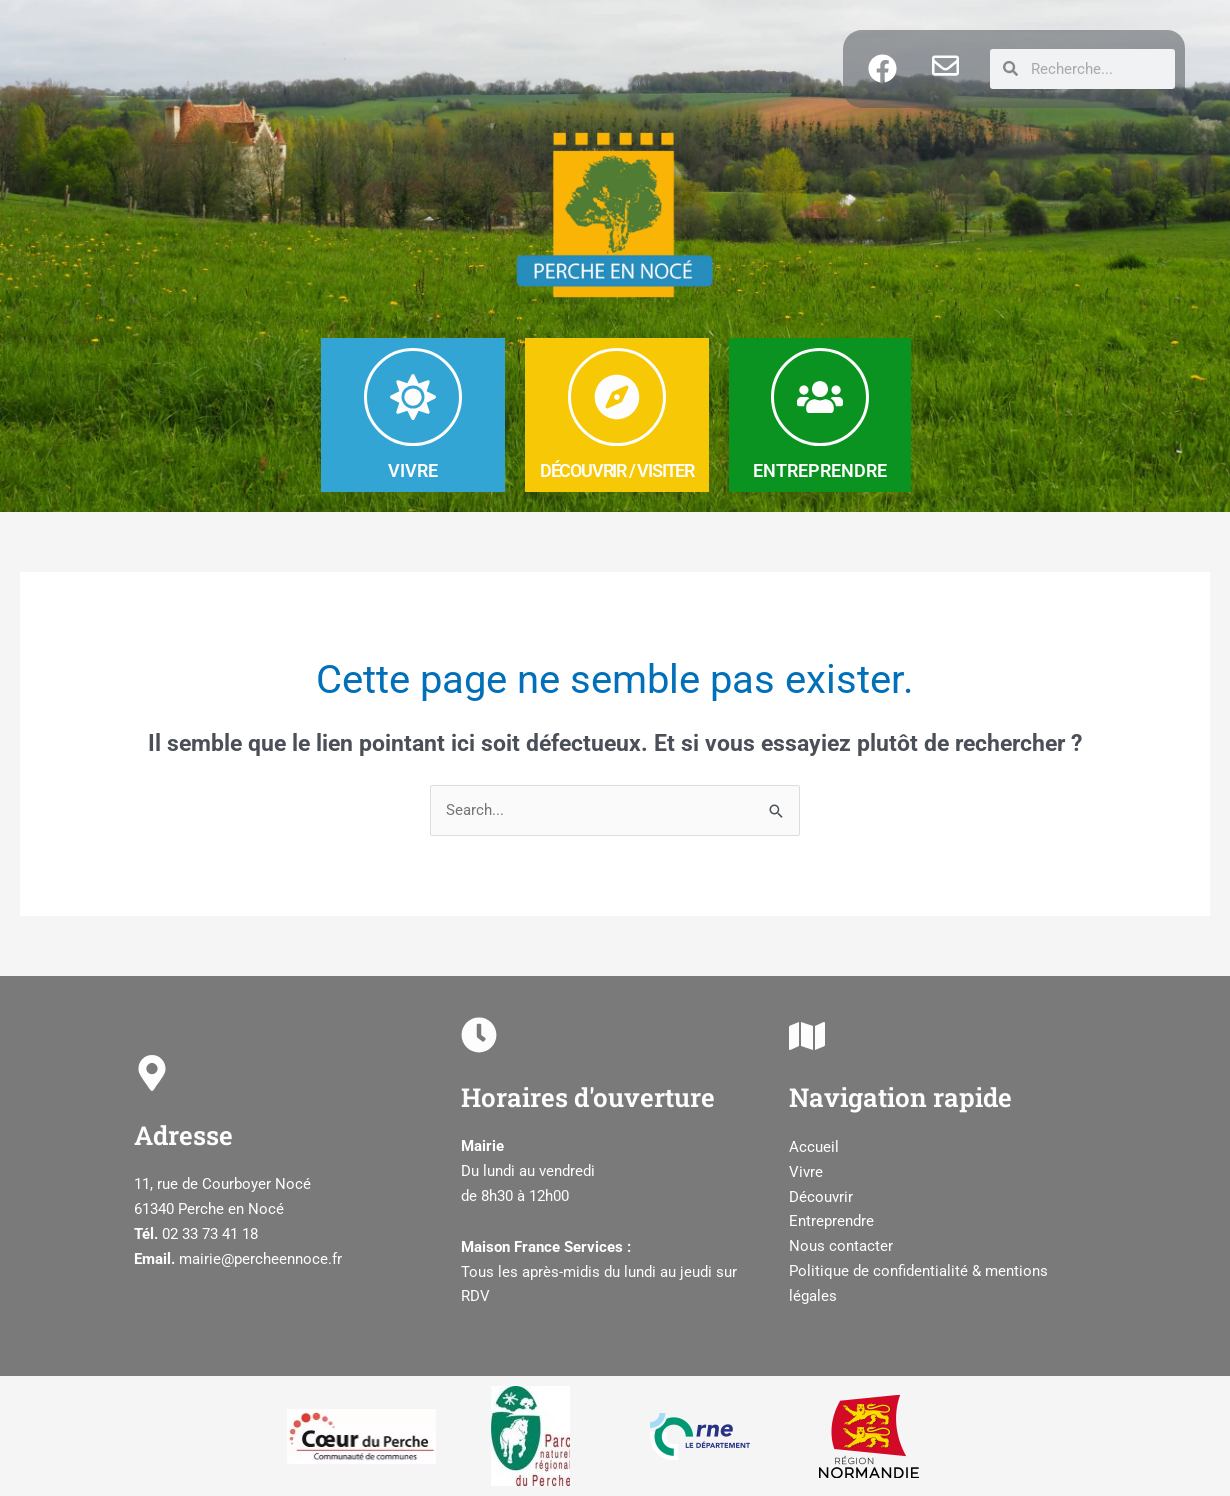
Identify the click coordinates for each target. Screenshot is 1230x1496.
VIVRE (413, 470)
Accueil (814, 1147)
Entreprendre (831, 1221)
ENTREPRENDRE (820, 470)
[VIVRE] (413, 397)
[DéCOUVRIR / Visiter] (617, 397)
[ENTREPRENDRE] (820, 397)
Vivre (806, 1172)
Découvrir (821, 1197)
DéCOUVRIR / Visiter (617, 470)
